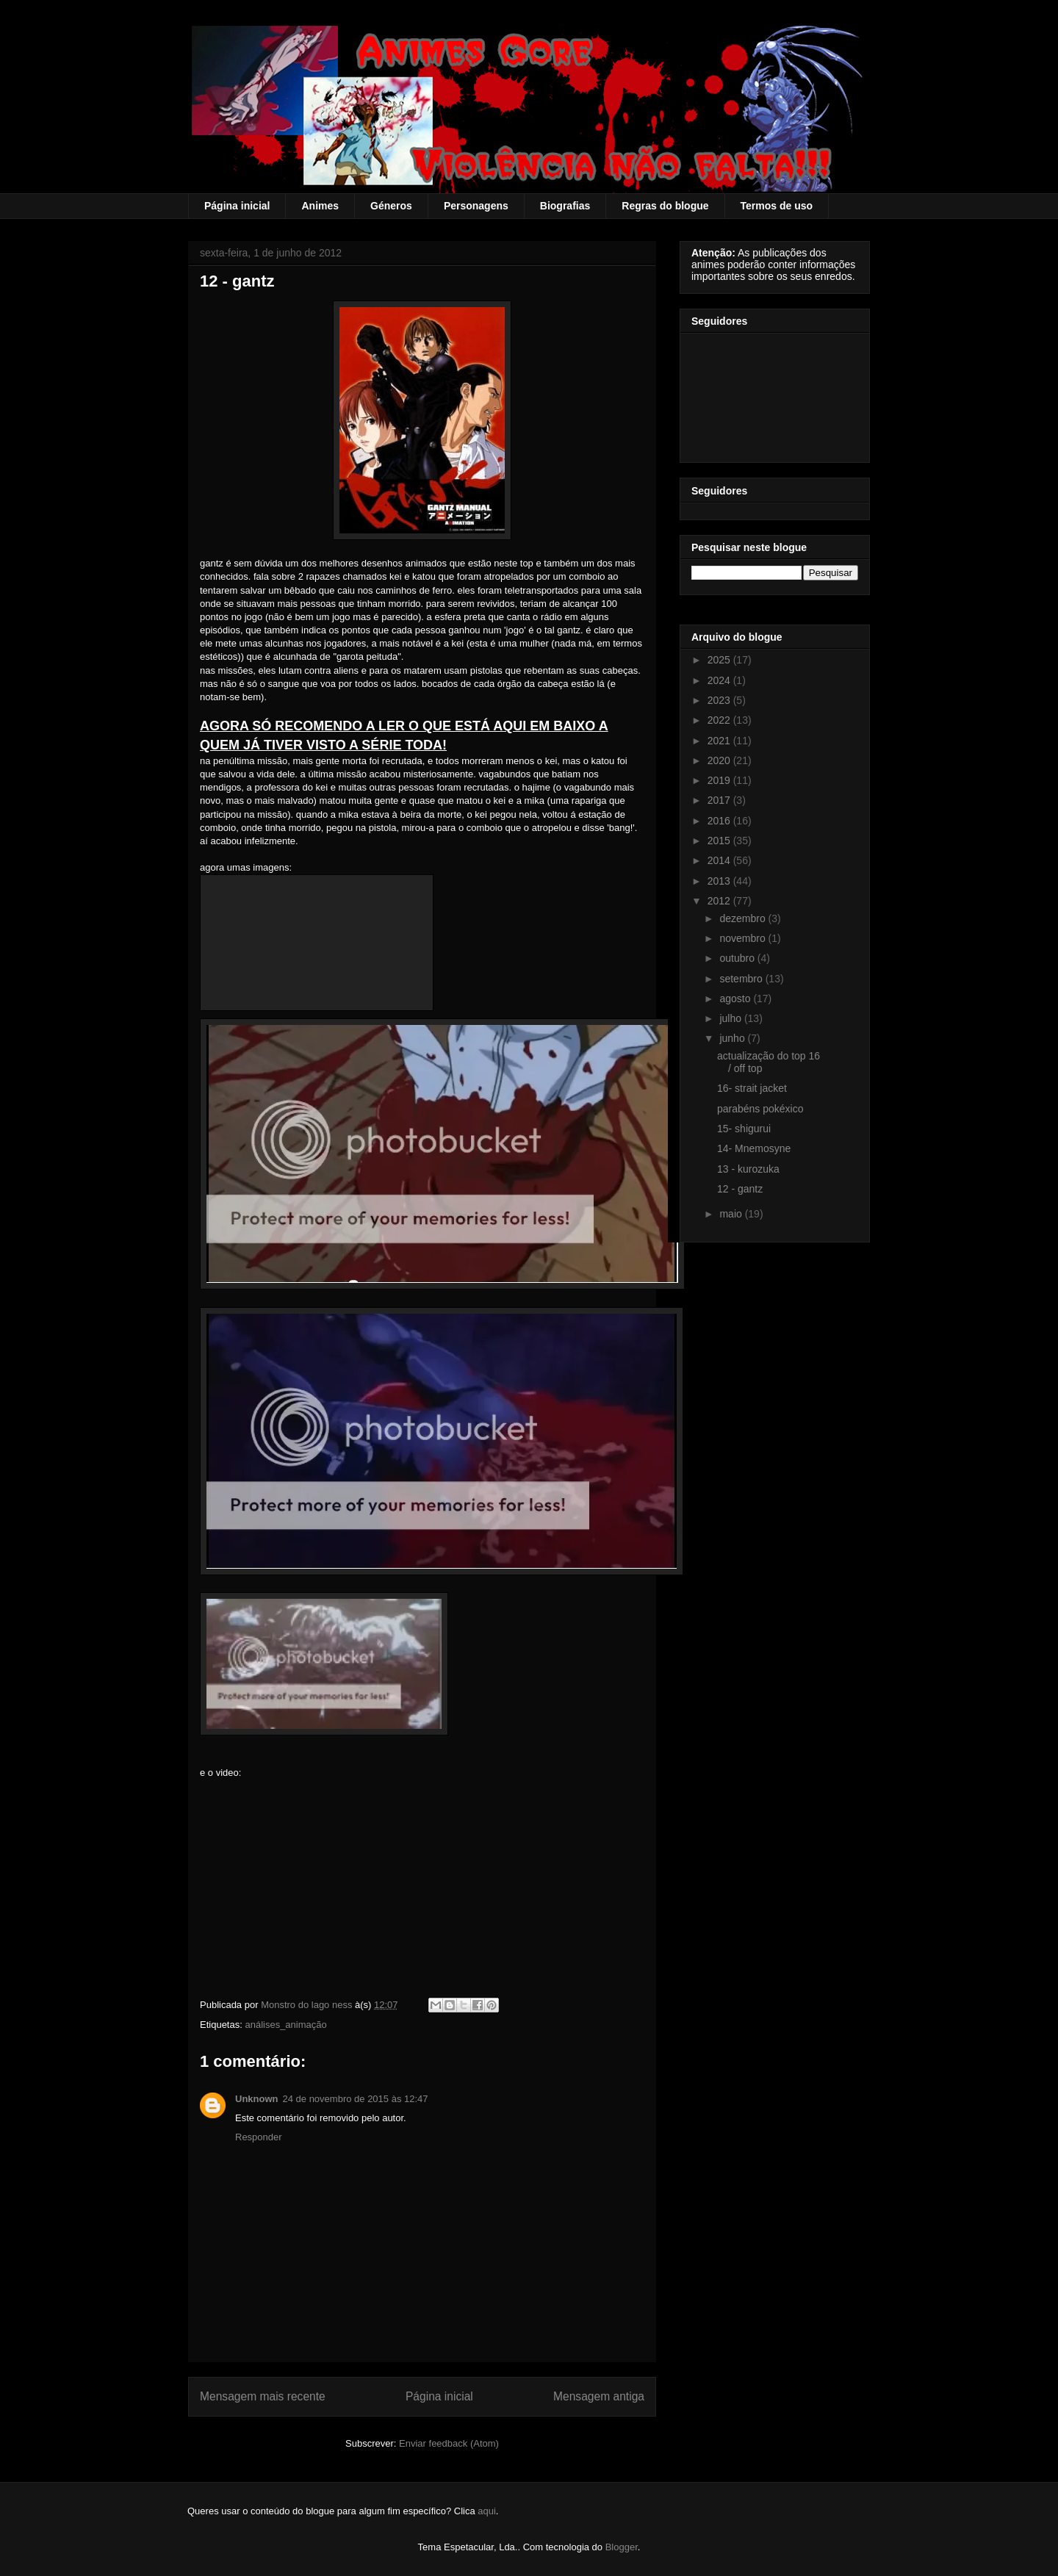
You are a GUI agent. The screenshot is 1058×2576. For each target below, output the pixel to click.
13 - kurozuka (748, 1169)
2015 (720, 840)
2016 (720, 821)
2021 (720, 740)
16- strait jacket (752, 1088)
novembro (743, 938)
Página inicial (237, 206)
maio (731, 1214)
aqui (487, 2510)
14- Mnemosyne (754, 1148)
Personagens (476, 206)
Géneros (391, 206)
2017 (720, 800)
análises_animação (285, 2024)
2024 (720, 680)
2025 (720, 660)
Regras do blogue (665, 206)
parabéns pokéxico (760, 1109)
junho (733, 1038)
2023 (720, 700)
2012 (720, 901)
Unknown (256, 2098)
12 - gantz (740, 1189)
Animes (320, 206)
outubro (738, 958)
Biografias (565, 206)
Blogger (621, 2546)
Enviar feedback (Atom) (449, 2443)
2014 (720, 860)
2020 (720, 760)
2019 (720, 780)
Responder (258, 2137)
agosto (736, 998)
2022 (720, 720)
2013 (720, 881)
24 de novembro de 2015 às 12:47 (355, 2098)
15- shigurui (744, 1128)
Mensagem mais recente (262, 2396)
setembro (742, 979)
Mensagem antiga (598, 2396)
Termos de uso (777, 206)
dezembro (743, 918)
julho (731, 1018)
